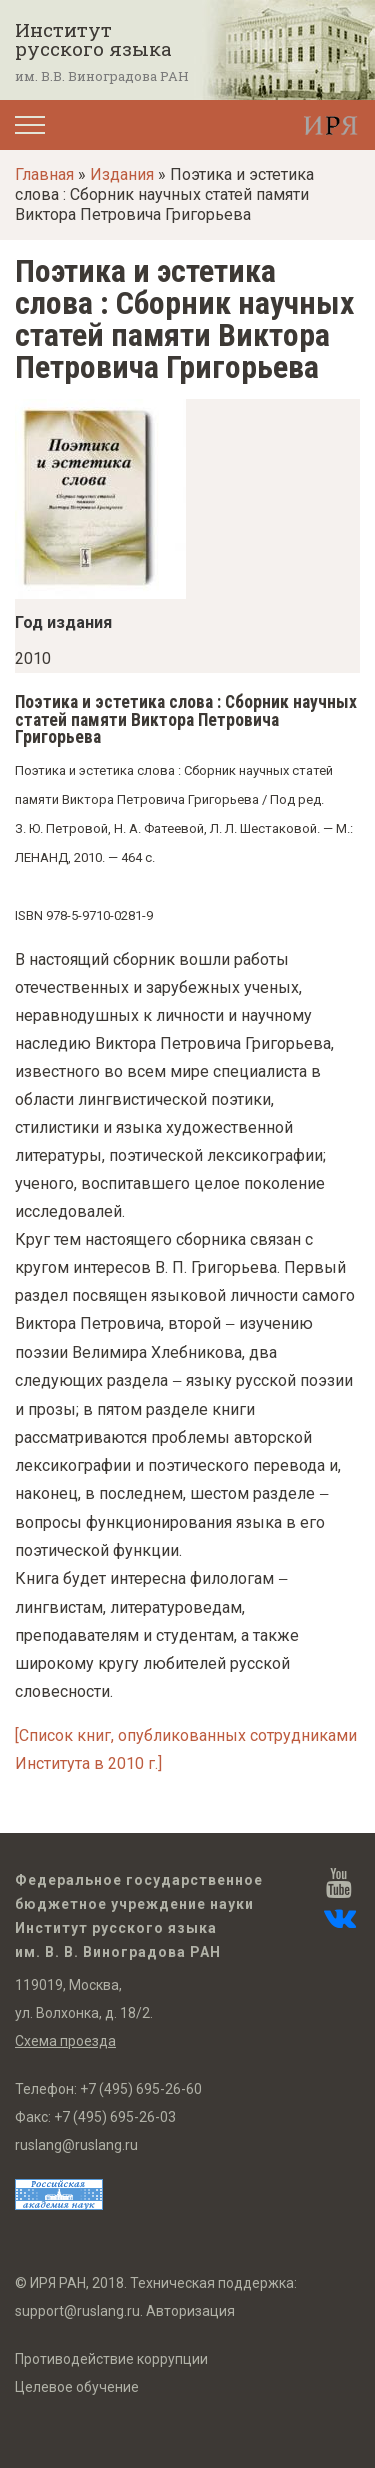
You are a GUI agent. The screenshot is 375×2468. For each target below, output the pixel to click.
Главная (44, 174)
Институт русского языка (93, 39)
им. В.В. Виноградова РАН (102, 76)
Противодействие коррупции (111, 2359)
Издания (122, 174)
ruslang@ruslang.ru (76, 2145)
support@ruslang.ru (77, 2311)
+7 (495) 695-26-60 (141, 2089)
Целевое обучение (77, 2387)
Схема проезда (65, 2041)
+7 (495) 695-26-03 (115, 2117)
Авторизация (190, 2311)
